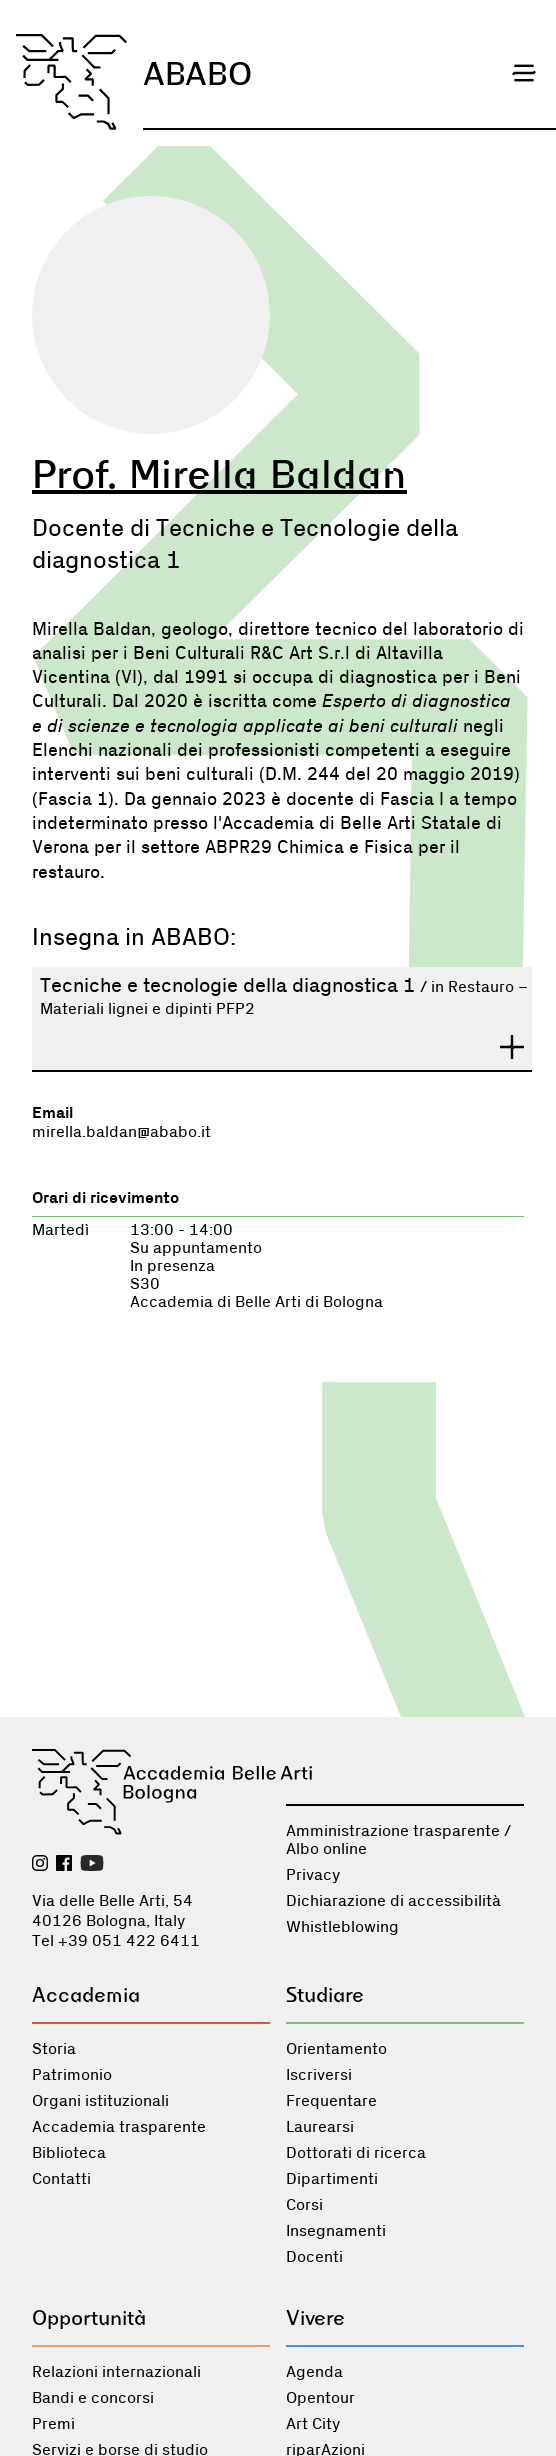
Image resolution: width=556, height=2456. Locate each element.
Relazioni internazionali (116, 2372)
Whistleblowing (342, 1927)
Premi (53, 2424)
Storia (54, 2049)
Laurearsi (320, 2127)
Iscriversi (319, 2075)
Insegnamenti (336, 2231)
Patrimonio (72, 2075)
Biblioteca (69, 2153)
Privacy (313, 1875)
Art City (313, 2424)
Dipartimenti (332, 2179)
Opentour (320, 2398)
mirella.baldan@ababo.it (121, 1132)
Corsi (304, 2205)
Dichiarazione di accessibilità (393, 1901)
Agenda (314, 2372)
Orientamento (336, 2049)
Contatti (61, 2179)
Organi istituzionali (100, 2101)
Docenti (314, 2257)
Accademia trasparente (119, 2127)
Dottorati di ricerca (356, 2153)
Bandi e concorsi (93, 2398)
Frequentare (331, 2101)
